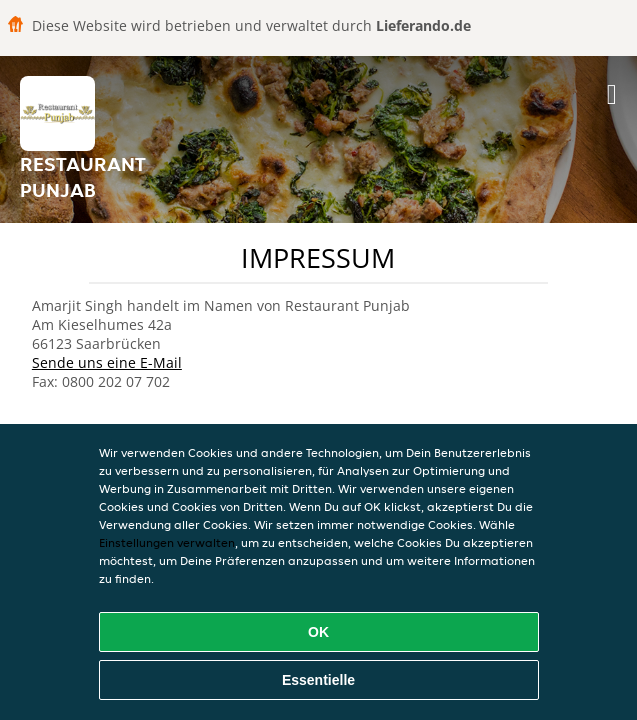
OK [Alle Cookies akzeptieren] (318, 632)
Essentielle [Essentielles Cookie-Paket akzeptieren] (318, 680)
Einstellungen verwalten (167, 542)
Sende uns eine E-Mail (107, 362)
